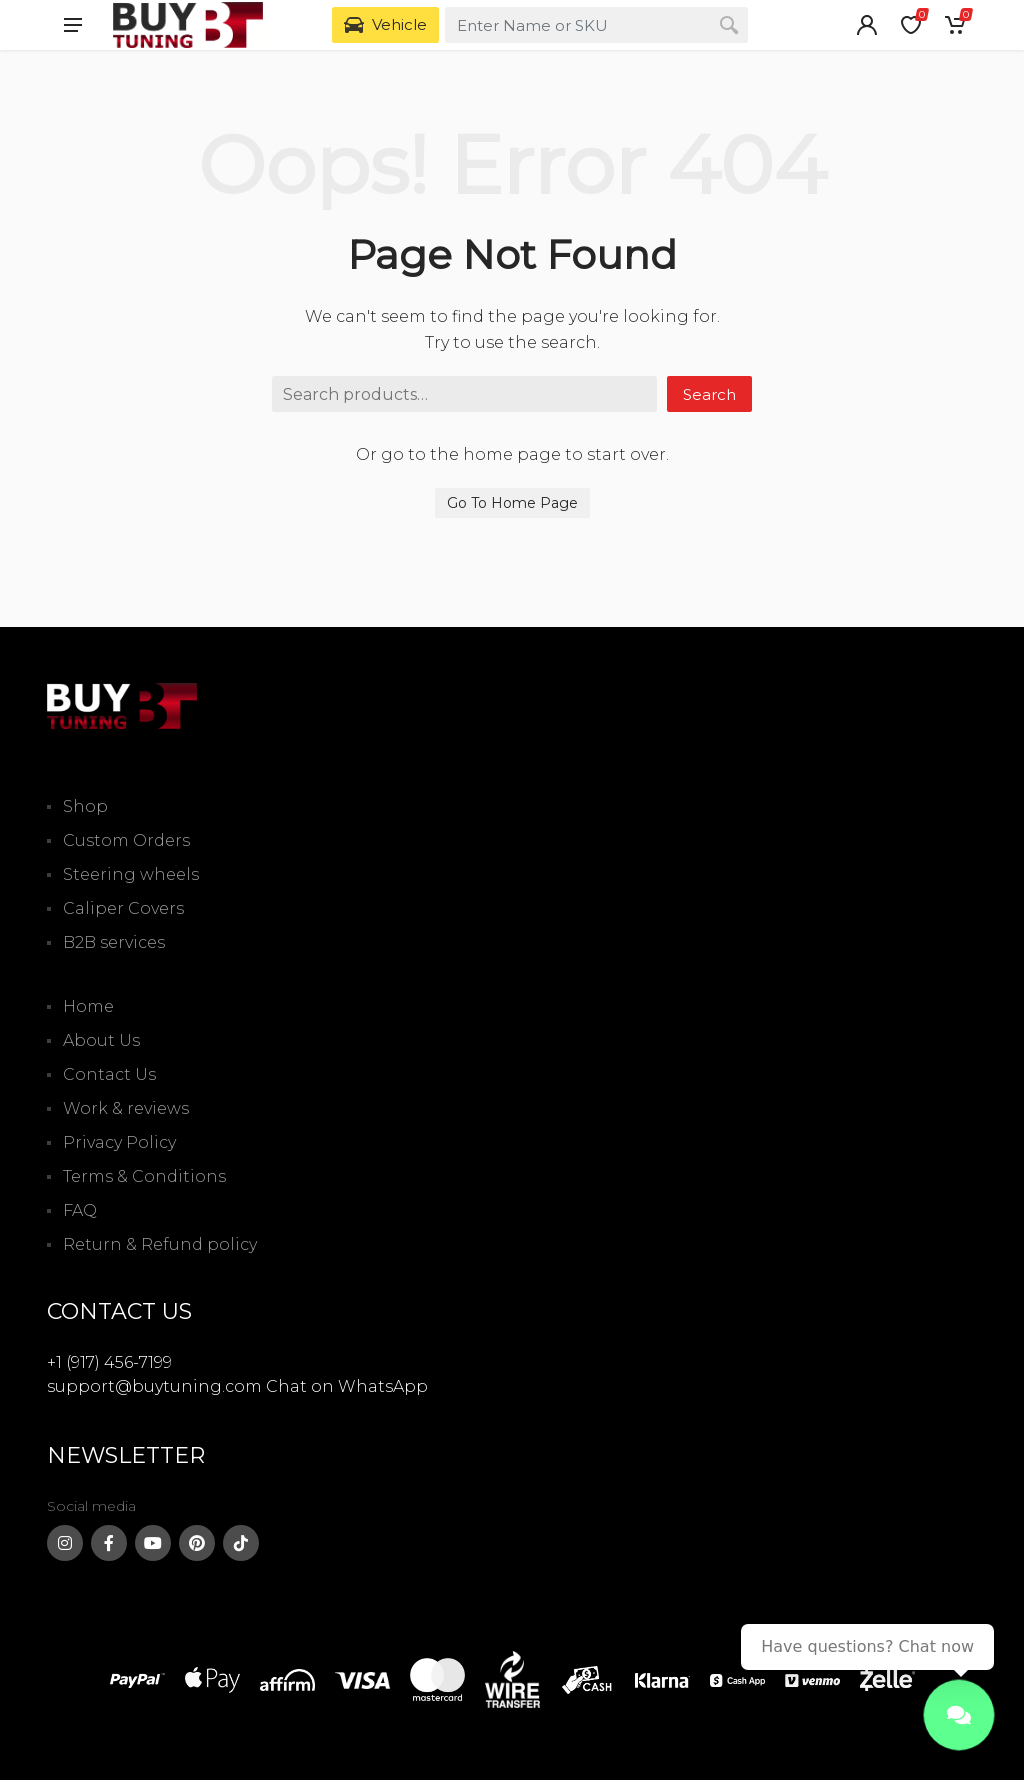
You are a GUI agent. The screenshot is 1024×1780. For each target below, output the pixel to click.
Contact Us (109, 1074)
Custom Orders (126, 840)
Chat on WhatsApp (347, 1386)
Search (709, 394)
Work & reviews (126, 1108)
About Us (101, 1040)
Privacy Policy (119, 1142)
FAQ (80, 1210)
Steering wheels (131, 874)
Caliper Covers (123, 908)
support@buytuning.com (154, 1386)
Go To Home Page (512, 503)
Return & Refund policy (160, 1244)
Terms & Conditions (144, 1176)
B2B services (114, 942)
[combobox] (596, 25)
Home (88, 1006)
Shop (85, 806)
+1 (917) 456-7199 (109, 1362)
